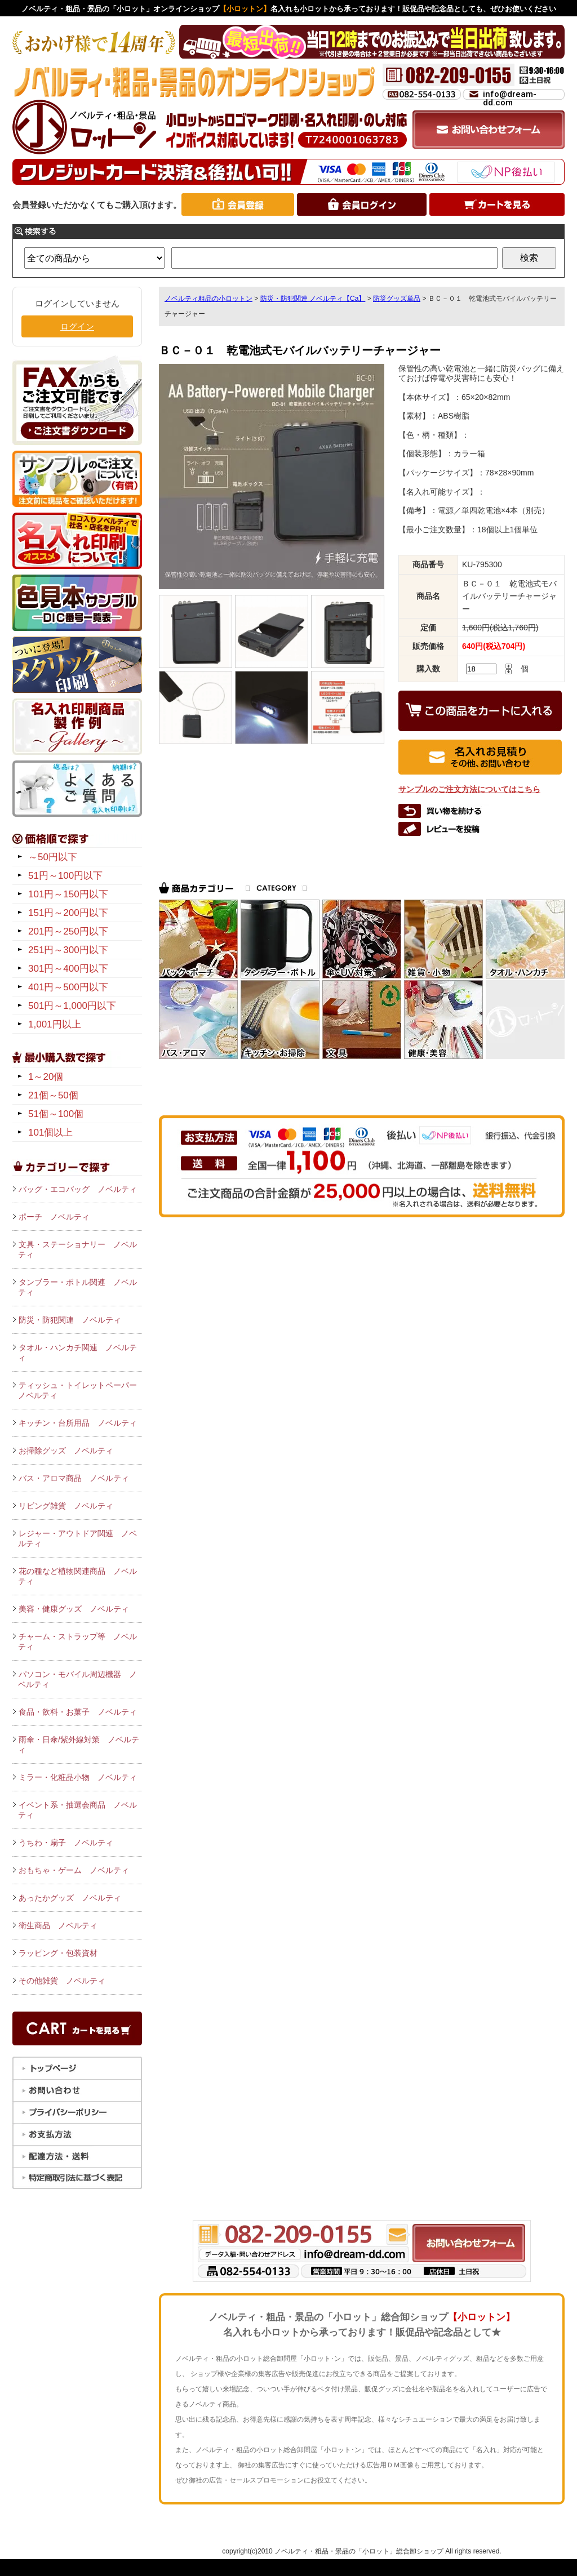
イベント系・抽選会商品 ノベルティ (77, 1809)
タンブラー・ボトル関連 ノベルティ (77, 1287)
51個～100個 (55, 1114)
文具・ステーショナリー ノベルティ (77, 1249)
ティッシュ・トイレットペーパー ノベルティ (80, 1390)
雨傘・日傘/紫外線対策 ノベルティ (78, 1744)
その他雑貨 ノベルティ (62, 1980)
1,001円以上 (54, 1024)
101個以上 (50, 1132)
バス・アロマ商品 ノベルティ (74, 1478)
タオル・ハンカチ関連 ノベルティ (77, 1352)
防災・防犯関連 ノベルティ (70, 1319)
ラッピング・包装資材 (58, 1952)
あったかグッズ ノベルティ (70, 1897)
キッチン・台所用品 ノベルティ (78, 1422)
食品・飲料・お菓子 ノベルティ (78, 1711)
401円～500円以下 (68, 987)
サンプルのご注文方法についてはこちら (469, 789)
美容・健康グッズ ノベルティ (74, 1608)
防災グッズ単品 (396, 298)
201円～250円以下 (68, 931)
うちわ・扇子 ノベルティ (66, 1842)
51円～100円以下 (65, 875)
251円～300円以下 (68, 950)
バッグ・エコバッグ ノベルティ (78, 1189)
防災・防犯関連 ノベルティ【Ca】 (313, 298)
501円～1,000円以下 (72, 1005)
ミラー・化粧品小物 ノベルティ (78, 1777)
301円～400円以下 (68, 968)
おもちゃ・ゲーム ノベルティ (74, 1870)
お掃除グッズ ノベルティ (66, 1450)
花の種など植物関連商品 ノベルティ (77, 1576)
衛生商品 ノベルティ (58, 1925)
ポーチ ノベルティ (54, 1216)
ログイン (77, 326)
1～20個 (45, 1076)
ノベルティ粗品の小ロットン (208, 298)
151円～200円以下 (68, 912)
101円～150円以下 (68, 894)
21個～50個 (53, 1095)
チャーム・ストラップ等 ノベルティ (77, 1641)
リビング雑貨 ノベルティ (66, 1505)
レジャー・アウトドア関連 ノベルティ (77, 1538)
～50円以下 (52, 857)
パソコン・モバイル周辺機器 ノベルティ (77, 1679)
